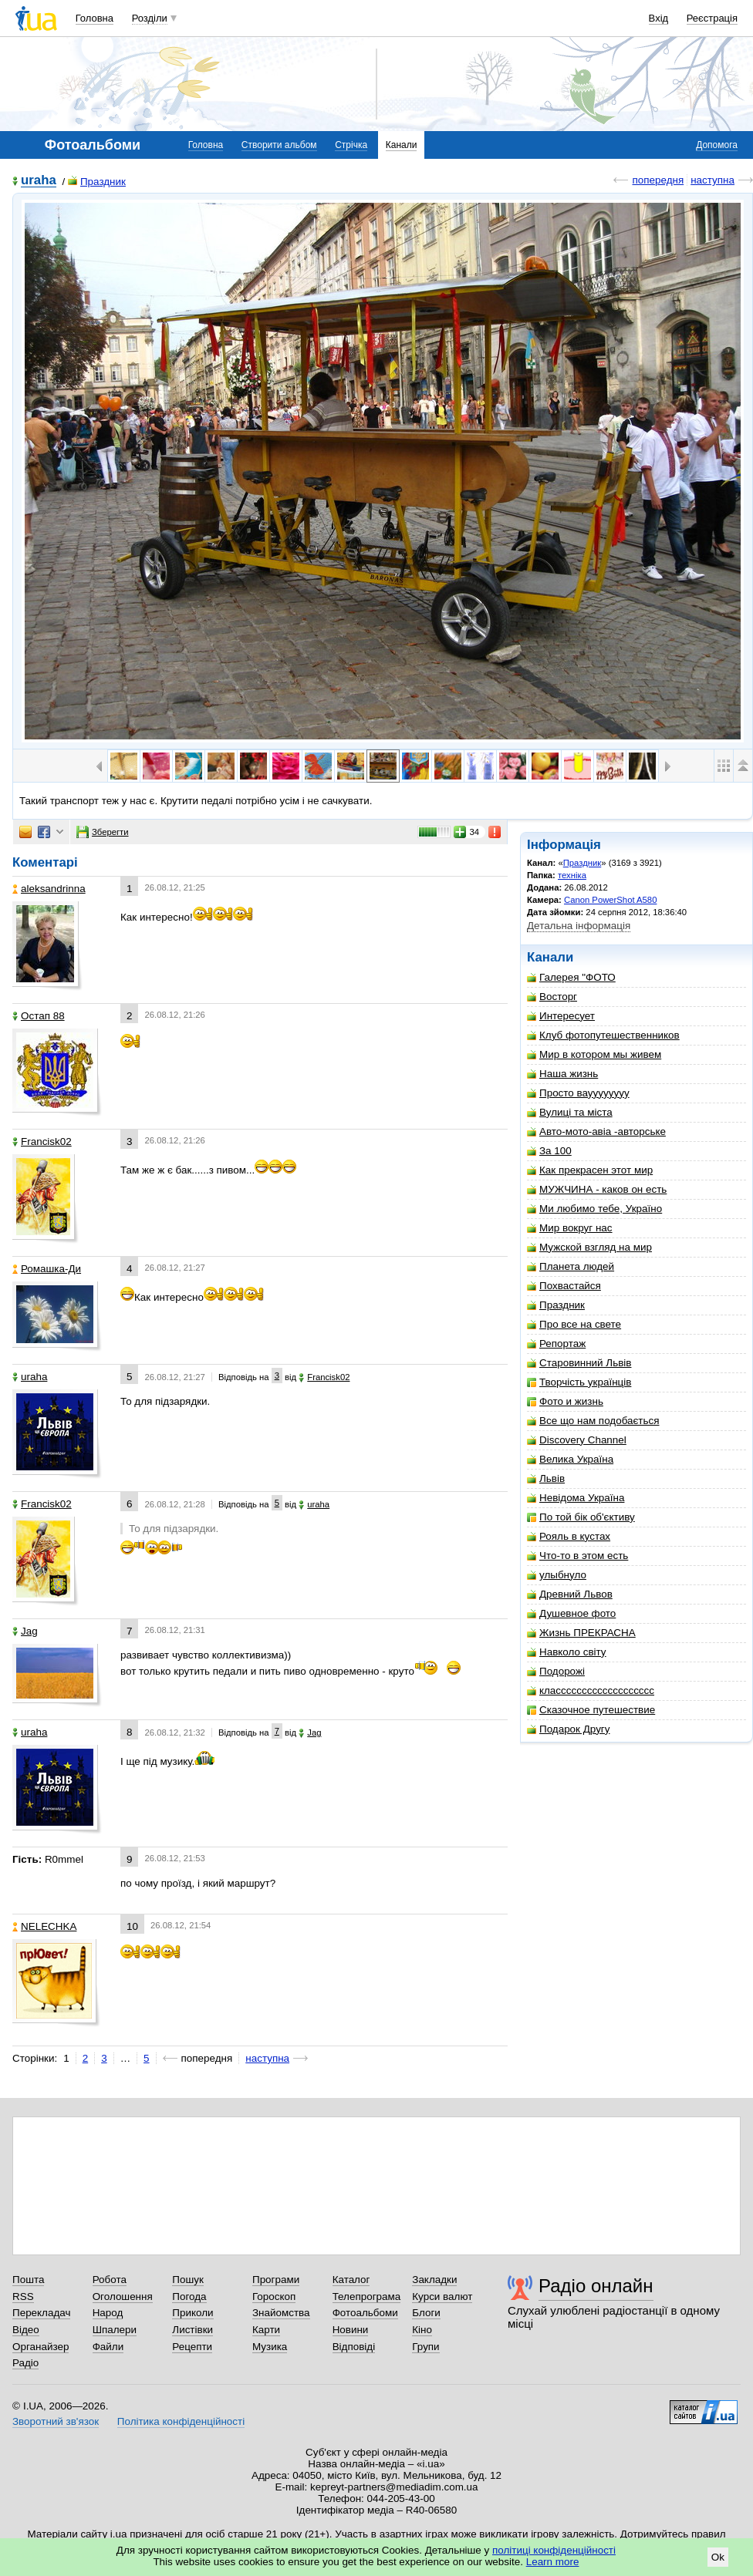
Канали (401, 145)
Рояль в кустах (568, 1536)
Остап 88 (38, 1016)
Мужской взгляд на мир (589, 1247)
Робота (110, 2279)
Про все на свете (574, 1324)
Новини (351, 2329)
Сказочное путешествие (591, 1710)
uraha (38, 180)
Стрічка (351, 145)
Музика (269, 2346)
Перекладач (41, 2312)
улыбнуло (556, 1575)
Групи (425, 2346)
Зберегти (102, 832)
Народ (108, 2312)
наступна (712, 180)
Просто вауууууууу (578, 1093)
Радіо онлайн (596, 2285)
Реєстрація (712, 18)
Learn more (552, 2562)
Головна (94, 18)
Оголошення (123, 2296)
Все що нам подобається (593, 1420)
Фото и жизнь (565, 1401)
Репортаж (556, 1343)
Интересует (561, 1016)
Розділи (149, 18)
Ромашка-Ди (46, 1269)
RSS (23, 2296)
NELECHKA (44, 1926)
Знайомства (281, 2312)
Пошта (28, 2279)
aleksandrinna (49, 888)
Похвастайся (564, 1285)
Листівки (192, 2329)
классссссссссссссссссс (590, 1690)
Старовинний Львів (579, 1363)
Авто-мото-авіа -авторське (596, 1131)
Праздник (97, 181)
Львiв (546, 1478)
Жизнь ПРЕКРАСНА (581, 1632)
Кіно (422, 2329)
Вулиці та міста (570, 1112)
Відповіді (354, 2346)
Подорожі (556, 1671)
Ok (717, 2557)
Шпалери (115, 2329)
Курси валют (442, 2296)
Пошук (188, 2279)
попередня (658, 180)
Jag (25, 1631)
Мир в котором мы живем (594, 1054)
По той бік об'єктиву (581, 1517)
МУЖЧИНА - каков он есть (597, 1189)
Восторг (552, 996)
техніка (572, 875)
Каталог (351, 2279)
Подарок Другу (568, 1729)
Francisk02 (42, 1141)
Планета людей (570, 1266)
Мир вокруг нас (570, 1228)
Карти (266, 2329)
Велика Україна (570, 1459)
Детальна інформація (578, 925)
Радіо (25, 2363)
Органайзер (40, 2346)
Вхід (659, 18)
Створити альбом (279, 145)
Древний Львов (570, 1594)
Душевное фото (571, 1613)
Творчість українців (579, 1382)
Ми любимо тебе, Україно (594, 1208)
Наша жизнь (562, 1073)
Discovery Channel (576, 1440)
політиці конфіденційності (554, 2550)
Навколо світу (566, 1652)
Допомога (717, 145)
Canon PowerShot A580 (610, 899)
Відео (25, 2329)
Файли (108, 2346)
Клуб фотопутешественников (603, 1035)
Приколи (192, 2312)
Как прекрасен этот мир (590, 1170)
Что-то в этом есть (577, 1555)
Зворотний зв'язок (55, 2421)
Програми (275, 2279)
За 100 (549, 1151)
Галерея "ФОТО (571, 977)
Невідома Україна (575, 1498)
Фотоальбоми (365, 2312)
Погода (189, 2296)
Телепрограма (367, 2296)
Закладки (434, 2279)
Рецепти (192, 2346)
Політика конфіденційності (181, 2421)
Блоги (426, 2312)
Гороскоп (273, 2296)
